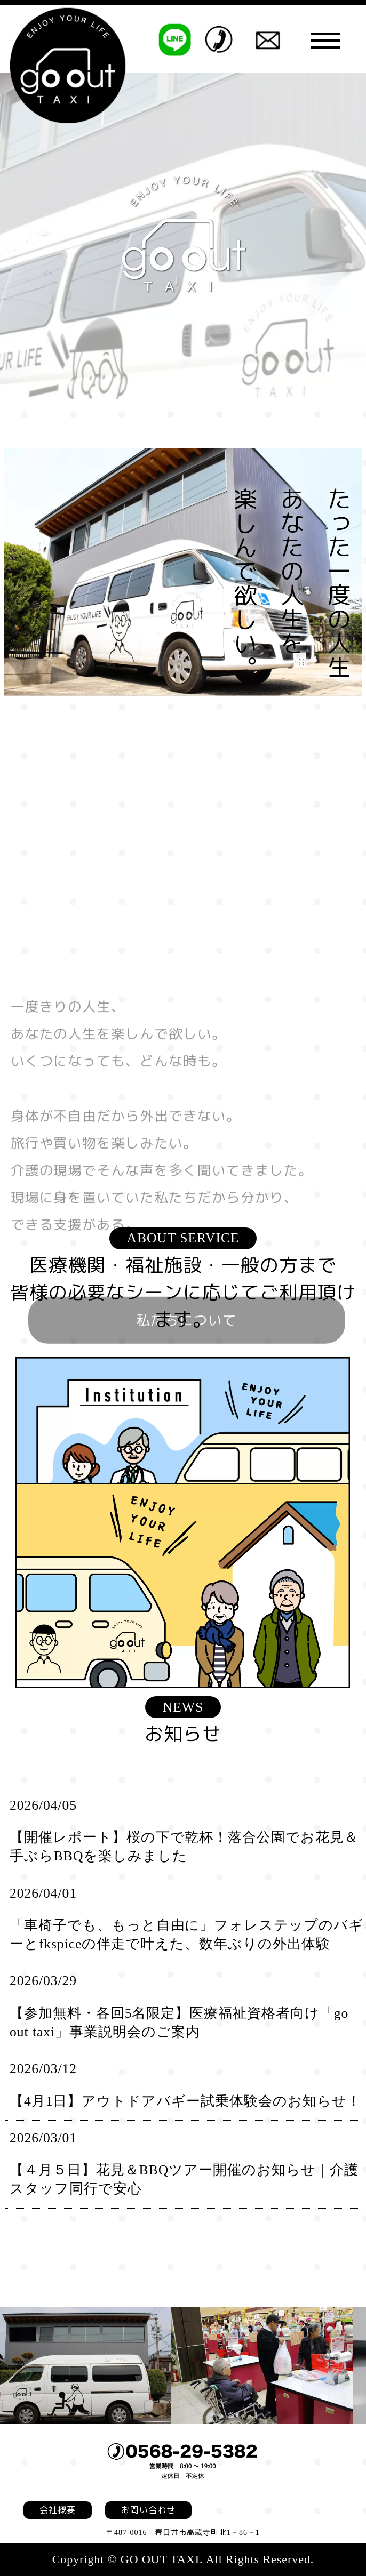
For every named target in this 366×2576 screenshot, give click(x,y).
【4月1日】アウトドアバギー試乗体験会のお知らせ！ (185, 2101)
